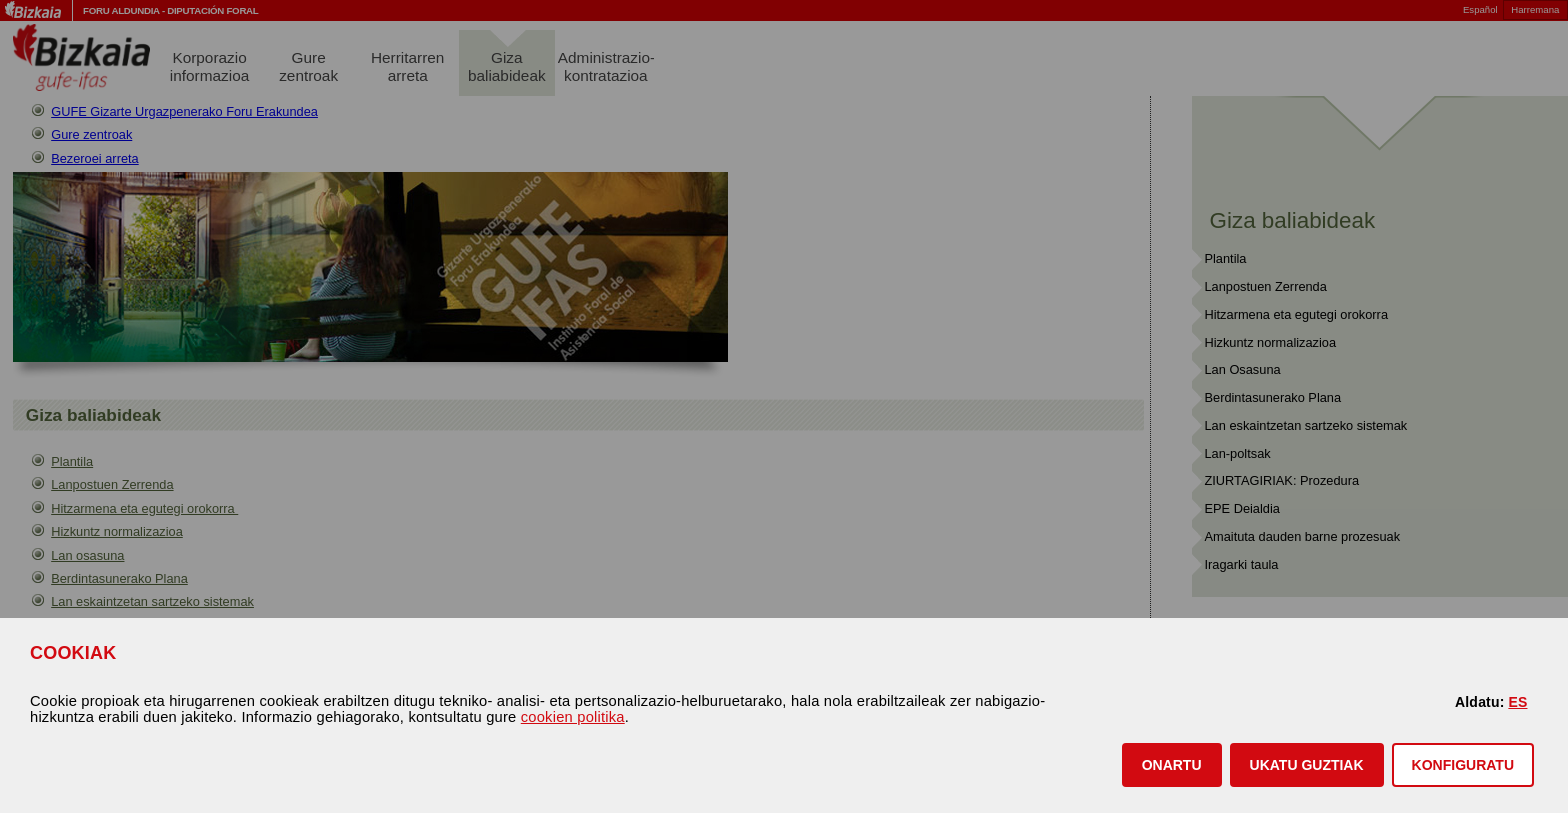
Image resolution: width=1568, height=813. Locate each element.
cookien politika (573, 717)
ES (1517, 702)
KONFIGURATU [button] (1463, 765)
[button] (1172, 765)
